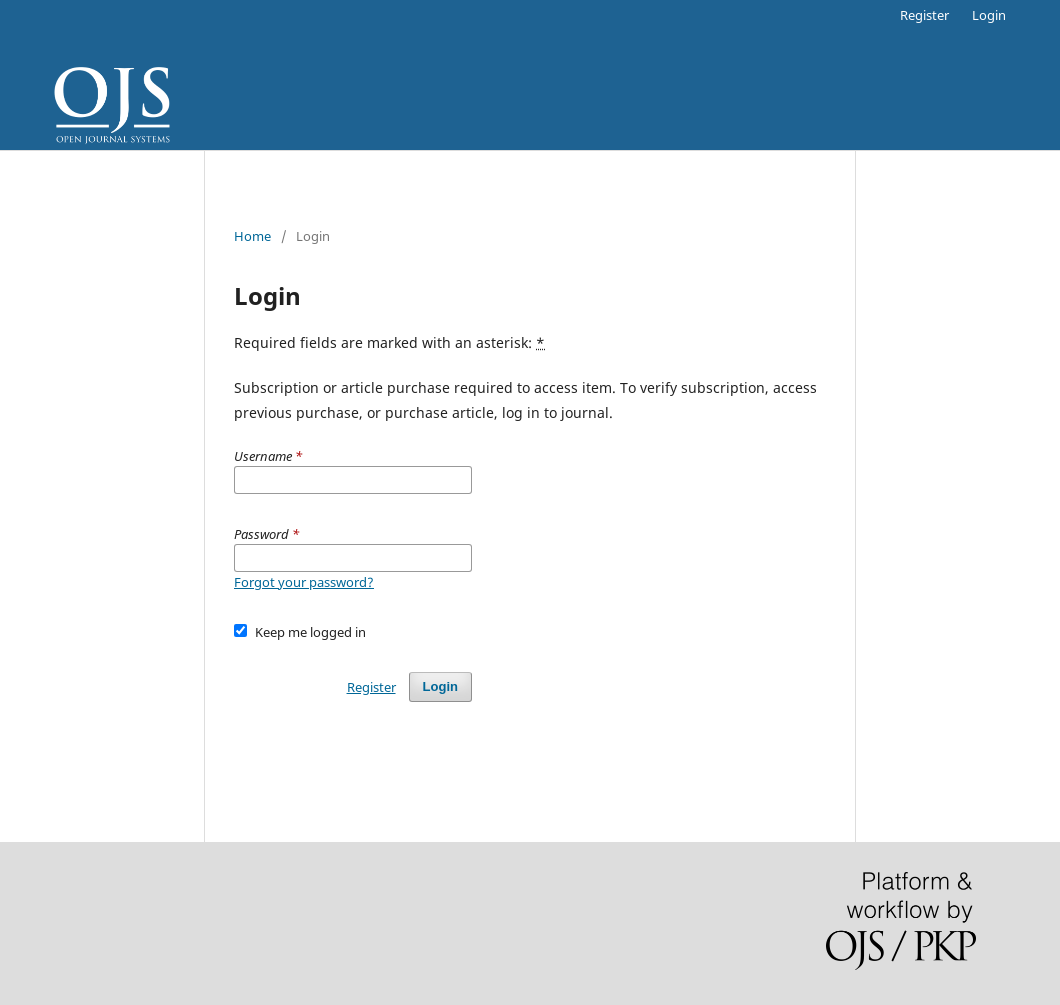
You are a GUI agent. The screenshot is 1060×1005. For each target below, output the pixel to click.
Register (924, 15)
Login (989, 15)
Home (252, 236)
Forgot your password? (304, 582)
